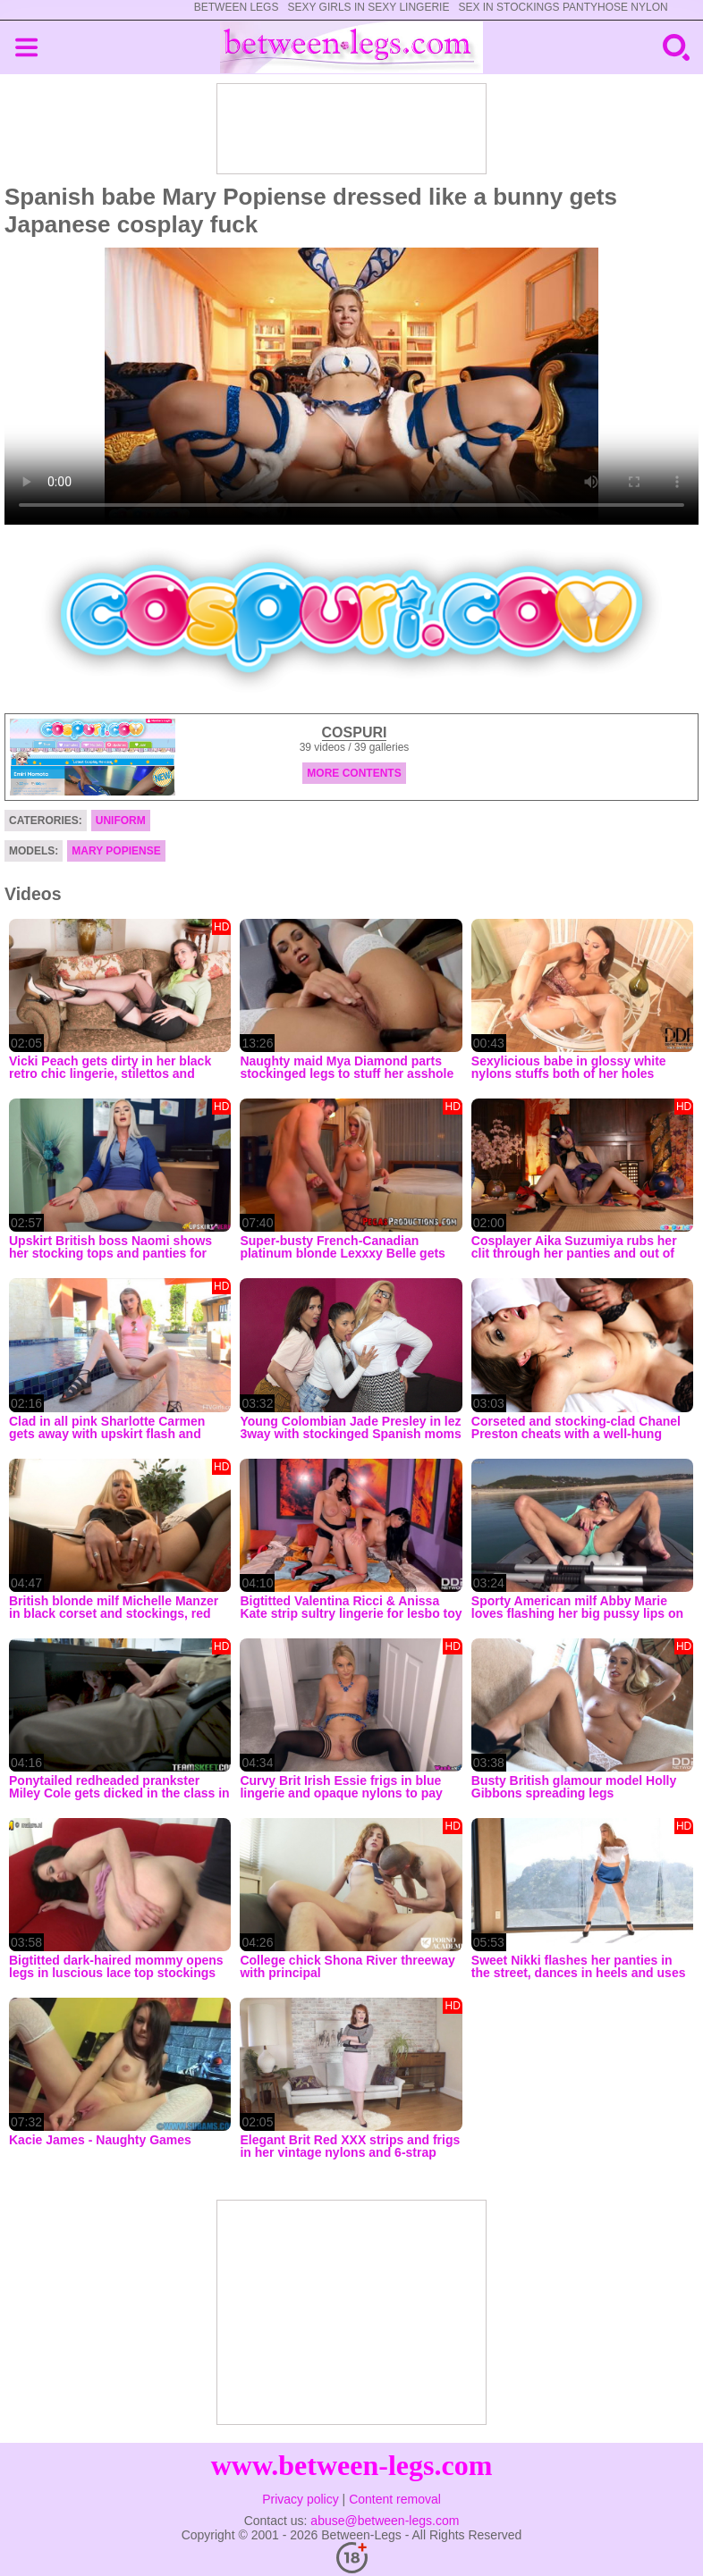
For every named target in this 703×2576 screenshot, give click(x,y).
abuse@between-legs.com (384, 2520)
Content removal (395, 2499)
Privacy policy (300, 2499)
